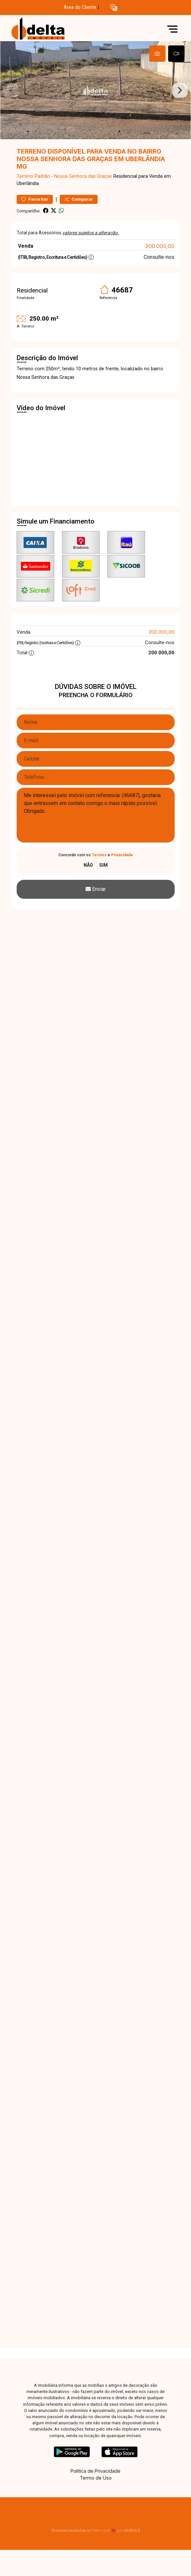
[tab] (157, 53)
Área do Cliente (80, 7)
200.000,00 (160, 246)
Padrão (42, 176)
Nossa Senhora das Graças (83, 176)
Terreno (25, 176)
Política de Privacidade (95, 2471)
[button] (114, 7)
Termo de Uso (96, 2478)
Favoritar (34, 199)
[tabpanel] (95, 90)
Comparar (78, 199)
